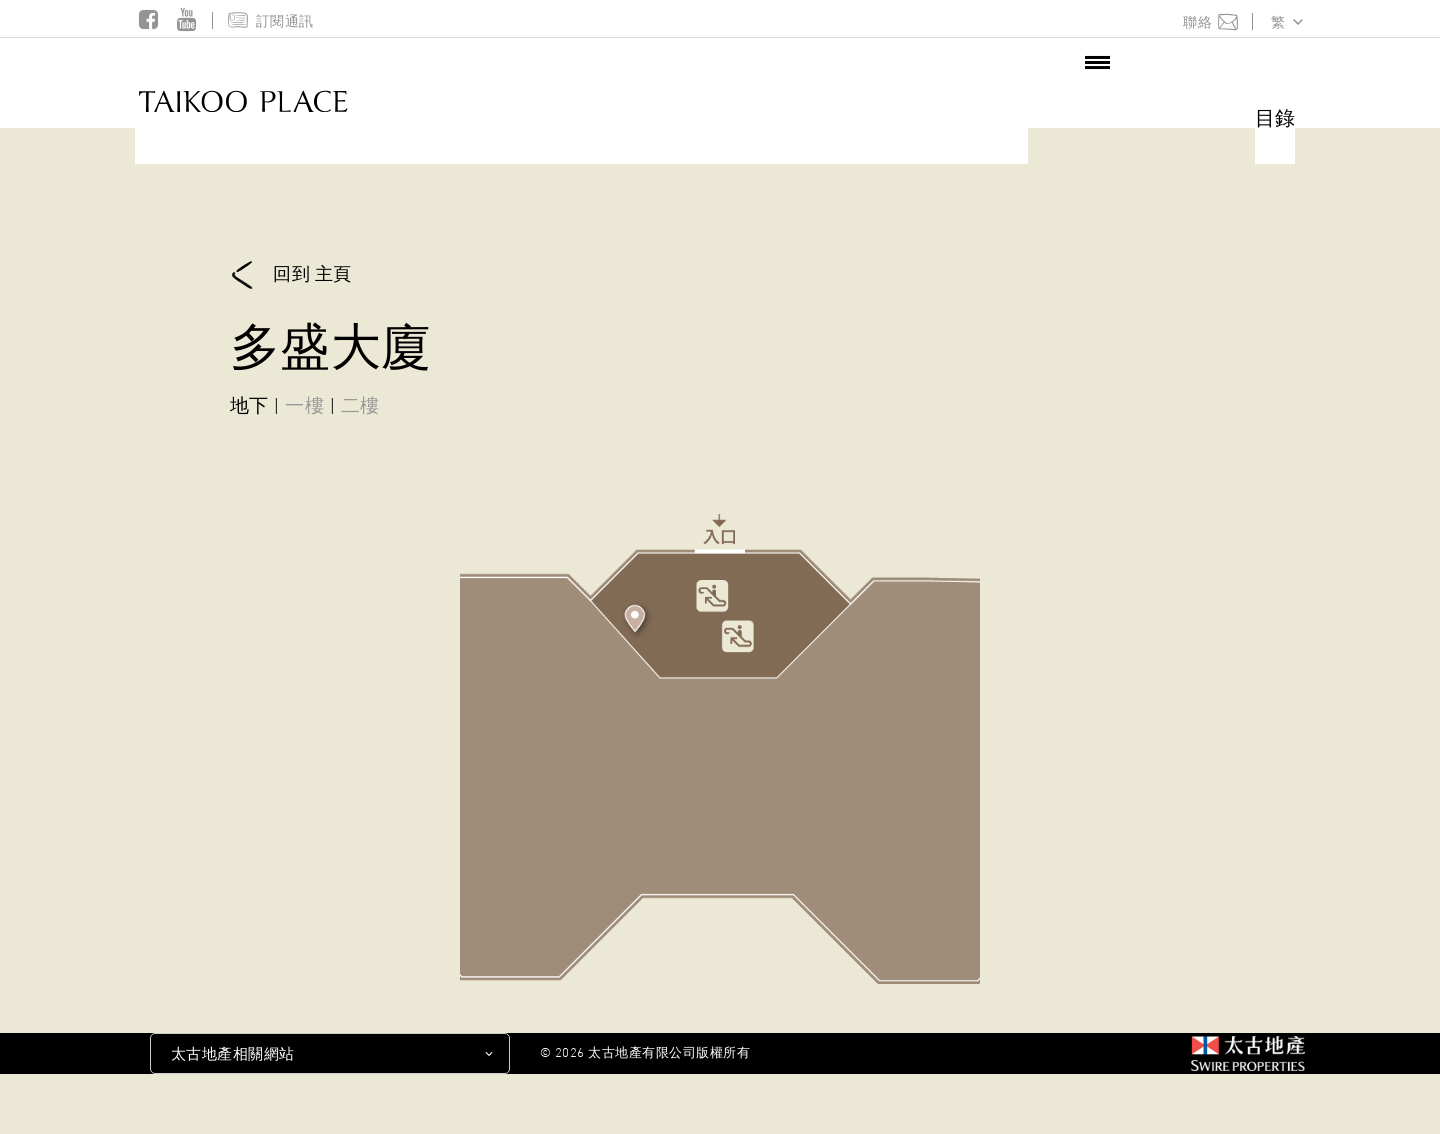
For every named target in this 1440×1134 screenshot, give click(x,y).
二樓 (360, 405)
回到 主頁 (291, 275)
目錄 (1275, 118)
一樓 (304, 405)
